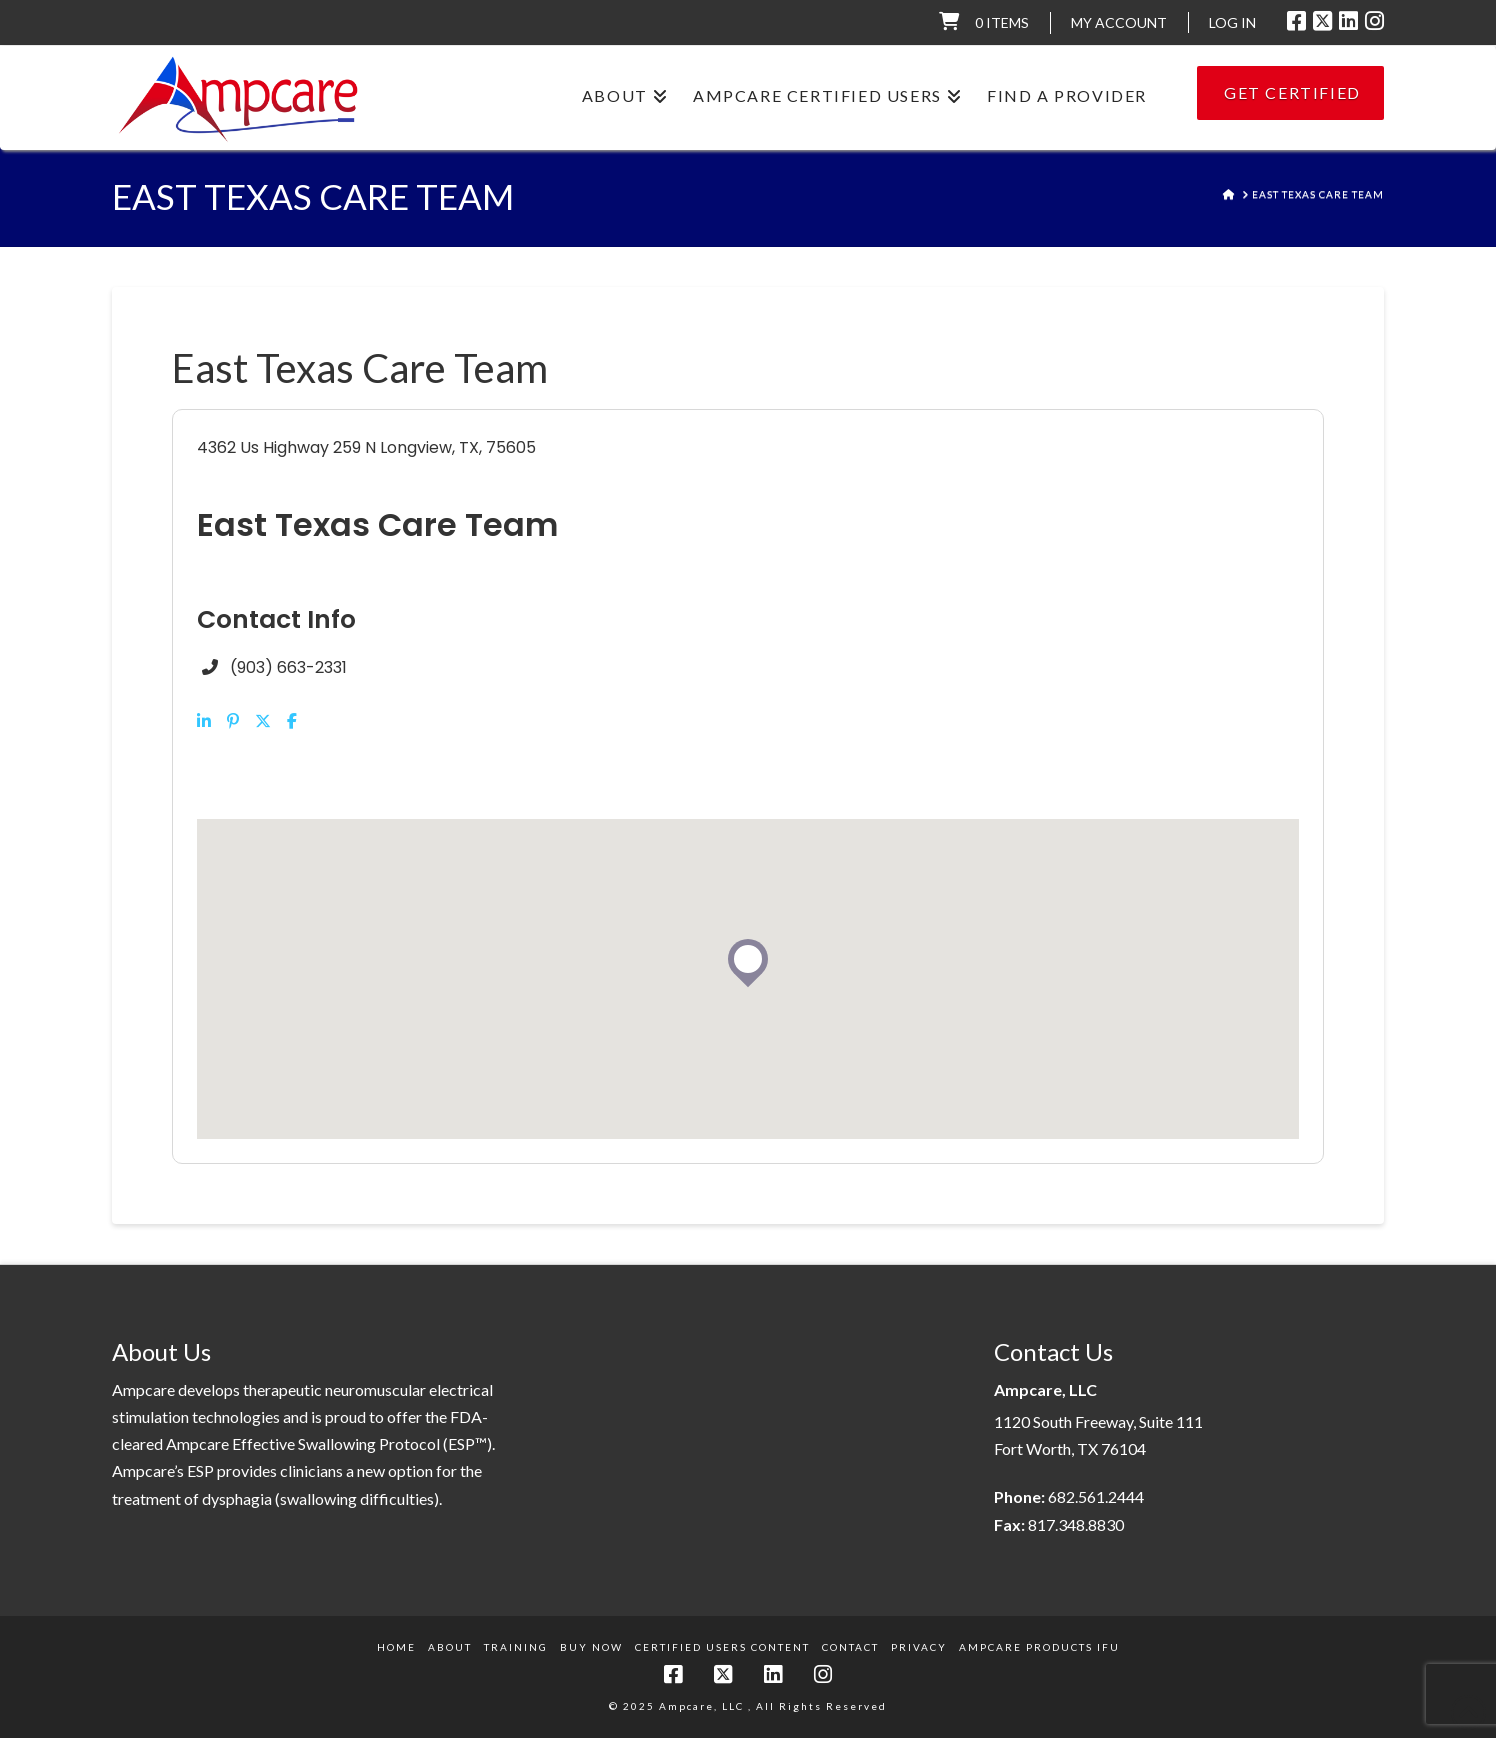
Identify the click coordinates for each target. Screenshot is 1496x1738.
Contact (850, 1647)
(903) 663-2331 (288, 667)
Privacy (919, 1647)
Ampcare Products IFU (1039, 1647)
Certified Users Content (722, 1647)
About (450, 1647)
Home (396, 1647)
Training (516, 1647)
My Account (1119, 22)
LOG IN (1232, 22)
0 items (1002, 22)
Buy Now (591, 1647)
